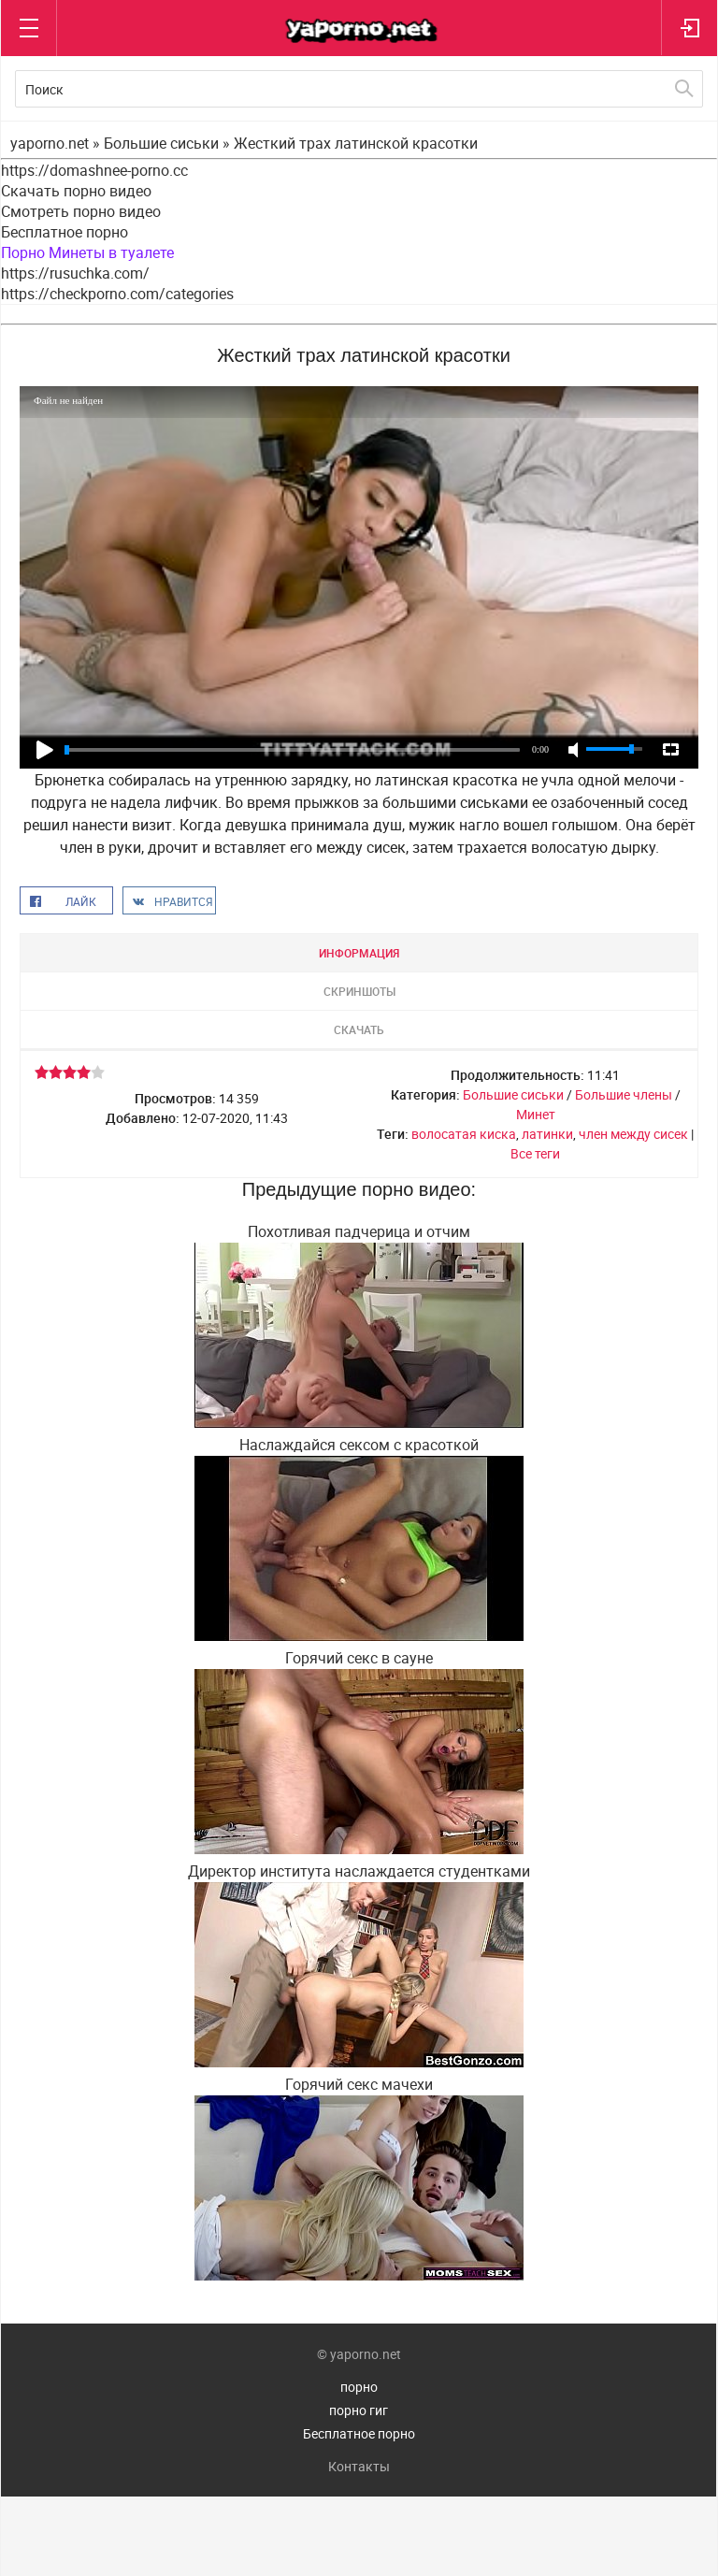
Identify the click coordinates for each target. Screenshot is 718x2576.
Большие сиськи (513, 1094)
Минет (535, 1114)
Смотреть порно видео (81, 211)
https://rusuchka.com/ (75, 273)
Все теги (535, 1153)
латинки (547, 1134)
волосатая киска (463, 1134)
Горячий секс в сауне (359, 1658)
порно (359, 2387)
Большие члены (623, 1094)
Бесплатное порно (64, 232)
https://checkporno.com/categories (117, 293)
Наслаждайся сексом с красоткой (359, 1444)
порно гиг (358, 2410)
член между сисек (633, 1134)
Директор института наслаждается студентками (359, 1871)
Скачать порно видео (76, 190)
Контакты (359, 2466)
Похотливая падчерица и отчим (359, 1231)
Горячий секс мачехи (359, 2084)
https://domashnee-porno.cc (94, 170)
